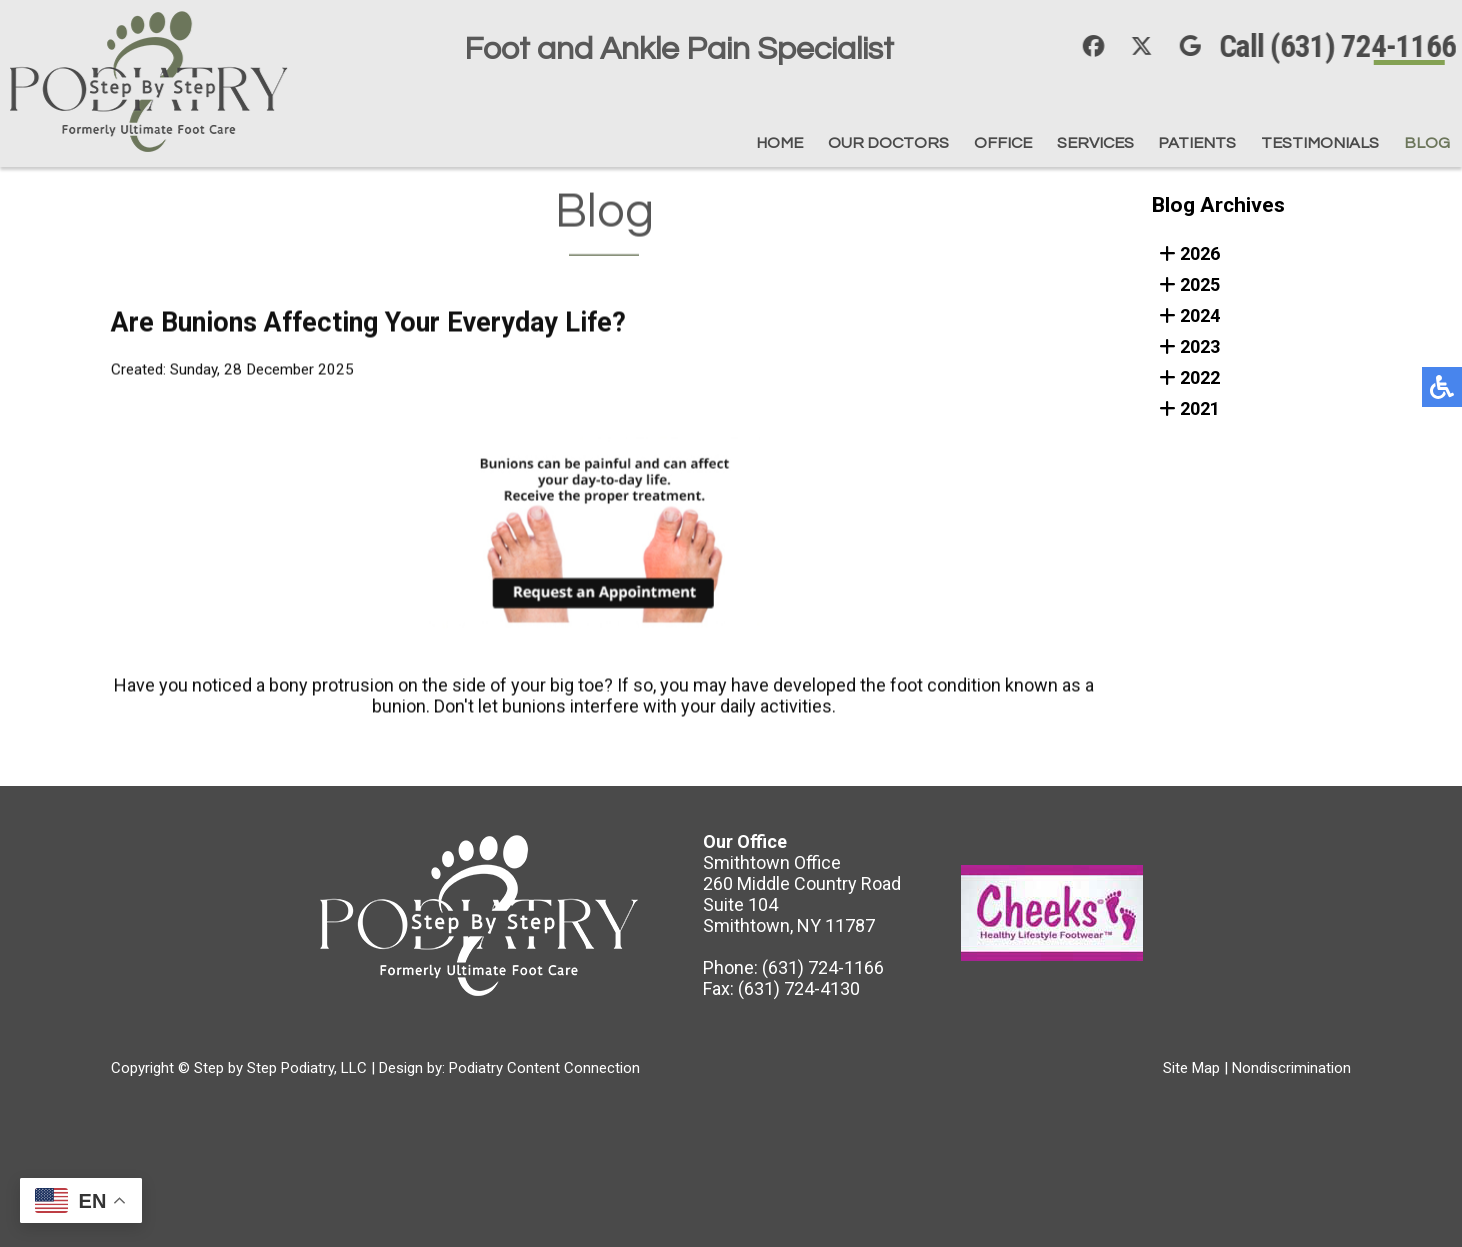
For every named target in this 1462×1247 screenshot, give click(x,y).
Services (1039, 142)
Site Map (1191, 1068)
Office (931, 142)
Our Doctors (800, 142)
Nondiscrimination (1291, 1068)
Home (674, 142)
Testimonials (1302, 142)
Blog (1426, 142)
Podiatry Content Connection (544, 1068)
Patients (1158, 142)
